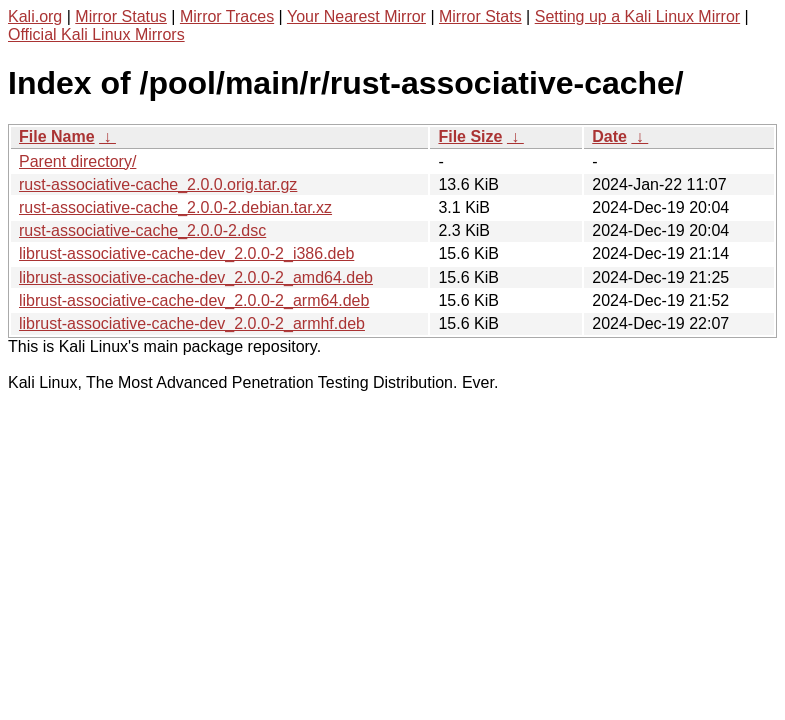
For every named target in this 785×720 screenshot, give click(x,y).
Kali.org (35, 16)
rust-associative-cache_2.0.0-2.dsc (142, 230)
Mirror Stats (480, 16)
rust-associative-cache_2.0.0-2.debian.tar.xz (175, 207)
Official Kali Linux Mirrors (96, 34)
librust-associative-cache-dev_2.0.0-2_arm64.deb (194, 300)
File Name (57, 136)
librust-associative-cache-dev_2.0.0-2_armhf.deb (192, 323)
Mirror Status (121, 16)
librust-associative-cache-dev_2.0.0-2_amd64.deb (196, 277)
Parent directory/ (77, 161)
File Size (470, 136)
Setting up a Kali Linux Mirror (637, 16)
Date (609, 136)
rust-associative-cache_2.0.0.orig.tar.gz (158, 184)
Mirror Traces (227, 16)
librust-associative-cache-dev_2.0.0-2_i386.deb (186, 253)
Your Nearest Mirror (356, 16)
